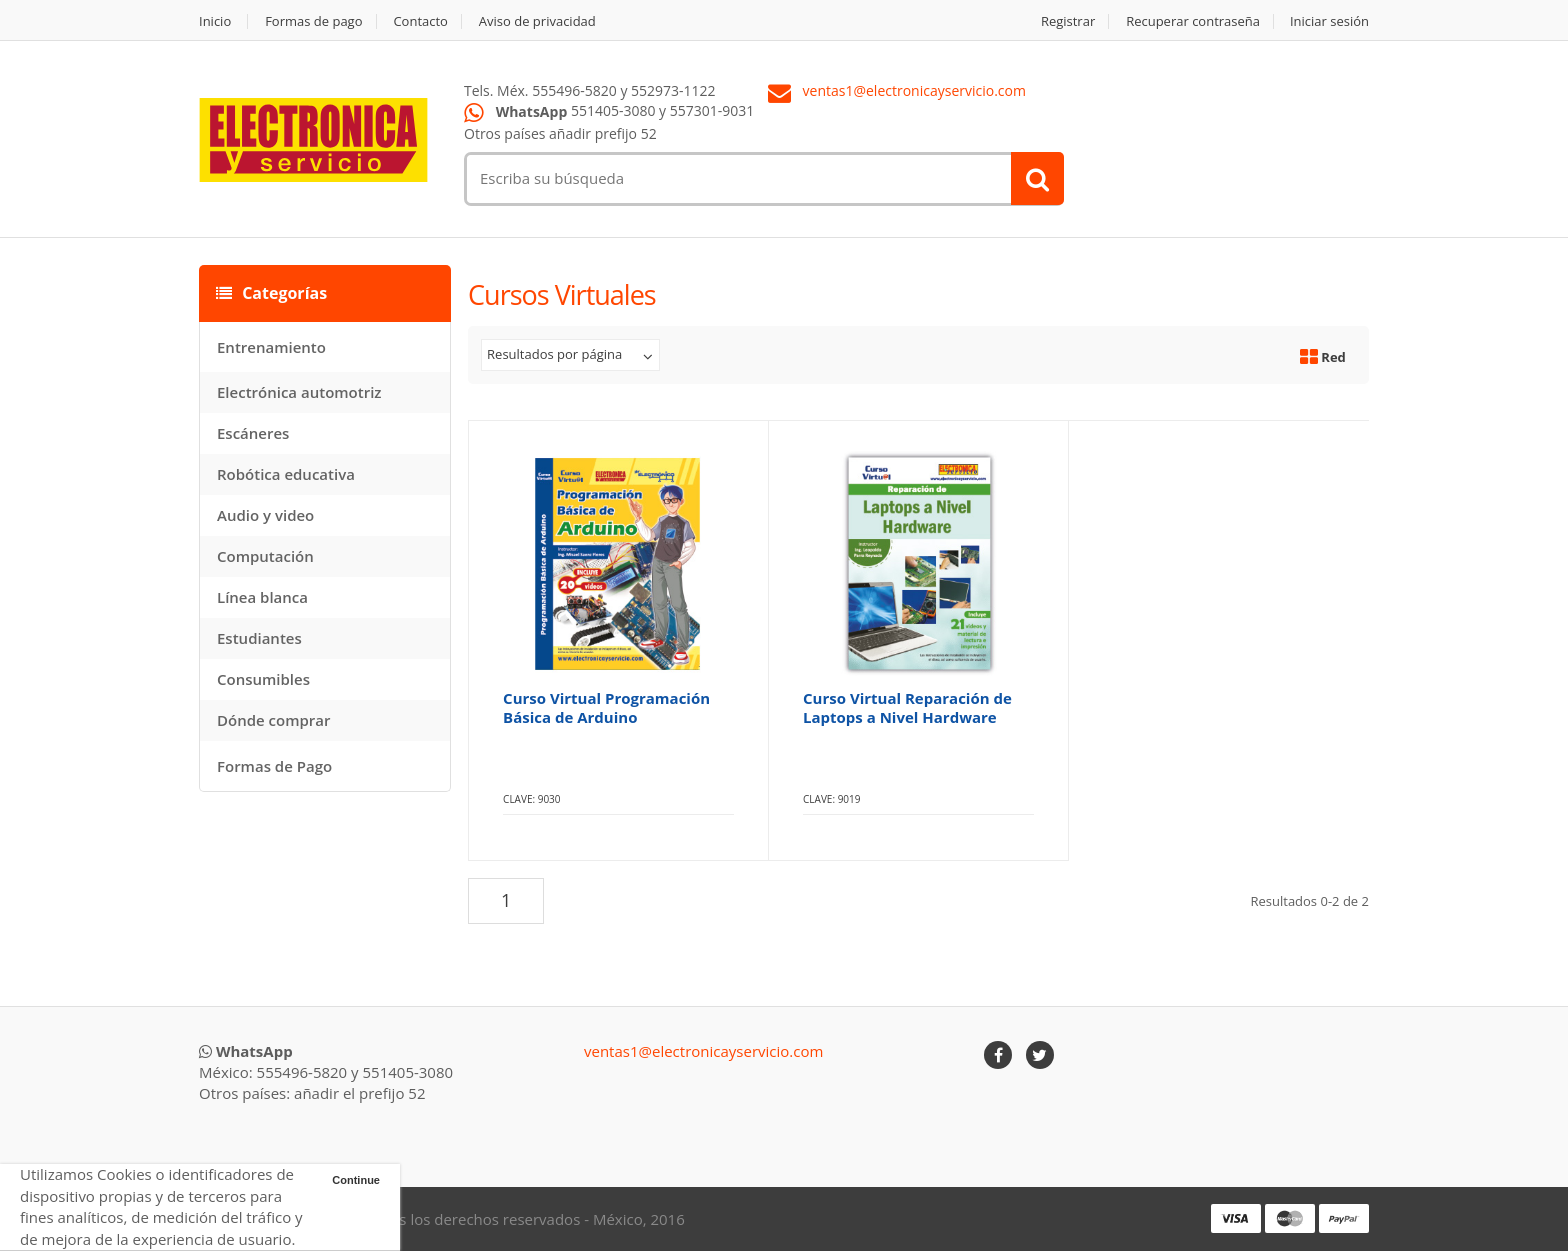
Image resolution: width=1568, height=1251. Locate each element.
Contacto (420, 21)
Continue (356, 1180)
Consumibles (263, 679)
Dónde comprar (273, 720)
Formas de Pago (274, 766)
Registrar (1068, 21)
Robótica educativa (286, 474)
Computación (265, 556)
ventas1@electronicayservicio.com (914, 91)
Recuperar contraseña (1193, 21)
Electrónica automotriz (299, 392)
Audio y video (265, 515)
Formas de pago (313, 21)
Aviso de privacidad (537, 21)
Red (1323, 357)
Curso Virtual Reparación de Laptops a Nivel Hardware (907, 707)
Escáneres (253, 433)
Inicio (215, 21)
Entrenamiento (271, 347)
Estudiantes (259, 638)
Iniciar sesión (1329, 21)
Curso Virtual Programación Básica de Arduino (606, 707)
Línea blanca (262, 597)
